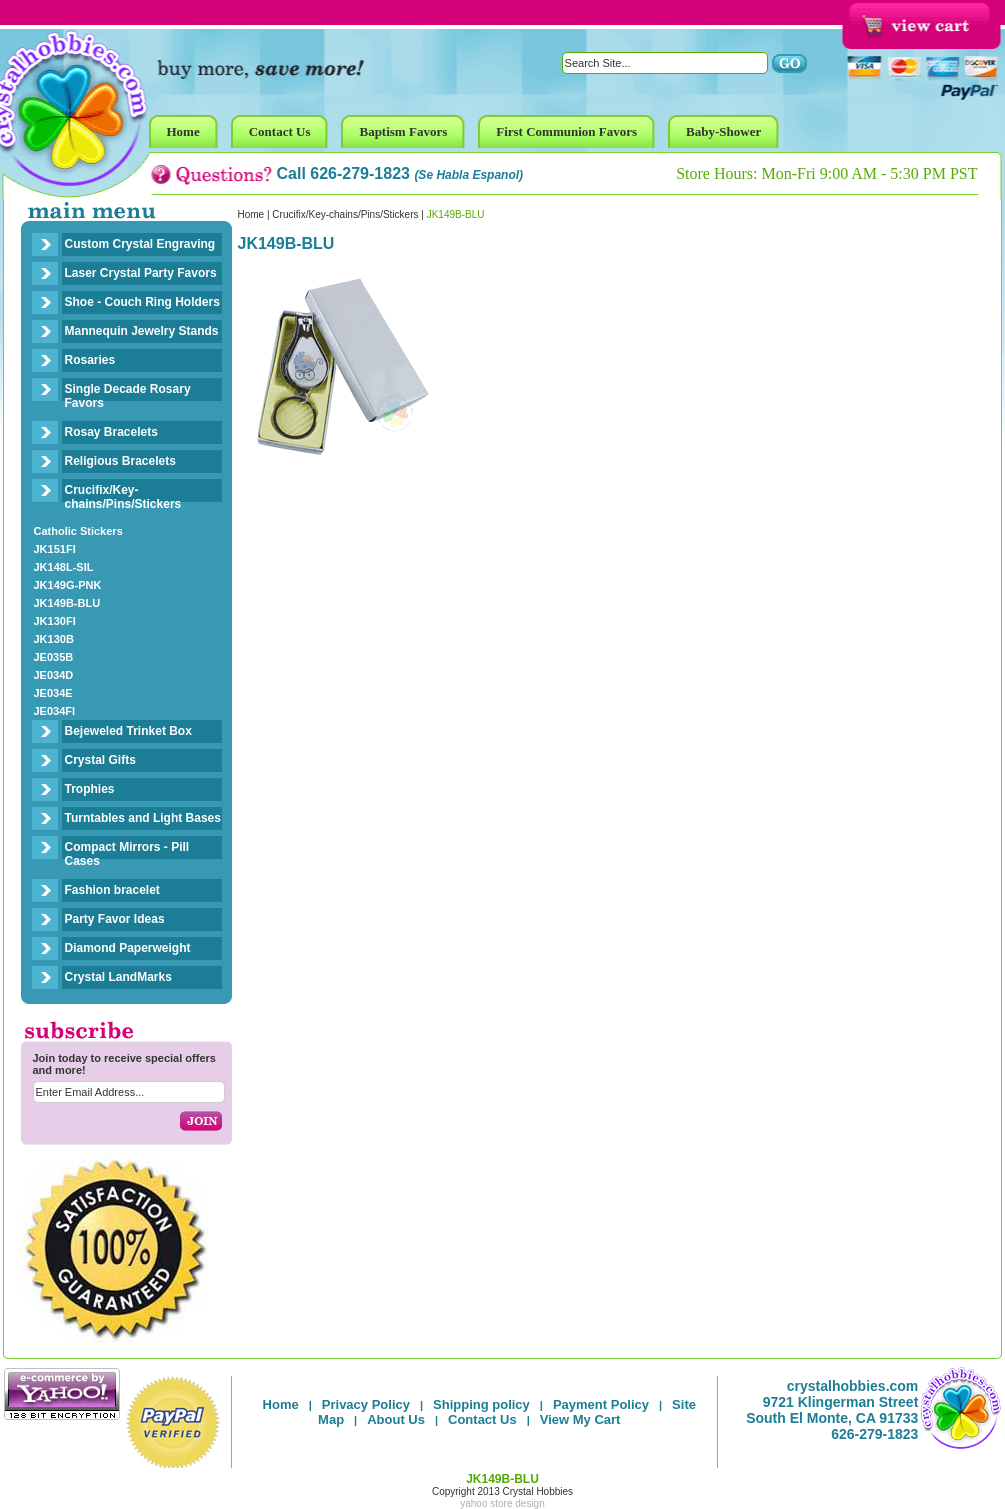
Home (251, 214)
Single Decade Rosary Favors (128, 396)
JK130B (54, 639)
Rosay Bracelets (111, 432)
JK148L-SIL (64, 567)
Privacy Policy (366, 1404)
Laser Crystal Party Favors (141, 273)
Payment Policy (601, 1404)
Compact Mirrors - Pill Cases (127, 854)
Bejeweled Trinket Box (128, 731)
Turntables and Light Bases (143, 818)
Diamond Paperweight (128, 948)
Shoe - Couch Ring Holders (142, 302)
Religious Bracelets (120, 461)
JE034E (53, 693)
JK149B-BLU (67, 603)
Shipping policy (481, 1404)
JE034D (54, 675)
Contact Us (482, 1419)
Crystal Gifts (100, 760)
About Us (396, 1419)
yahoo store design (502, 1503)
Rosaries (90, 360)
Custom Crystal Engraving (140, 244)
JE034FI (55, 711)
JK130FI (55, 621)
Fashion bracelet (112, 890)
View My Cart (580, 1419)
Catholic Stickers (78, 531)
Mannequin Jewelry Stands (142, 331)
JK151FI (55, 549)
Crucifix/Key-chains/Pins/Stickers (123, 497)
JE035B (54, 657)
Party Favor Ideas (115, 919)
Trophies (90, 789)
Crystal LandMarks (118, 977)
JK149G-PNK (68, 585)
